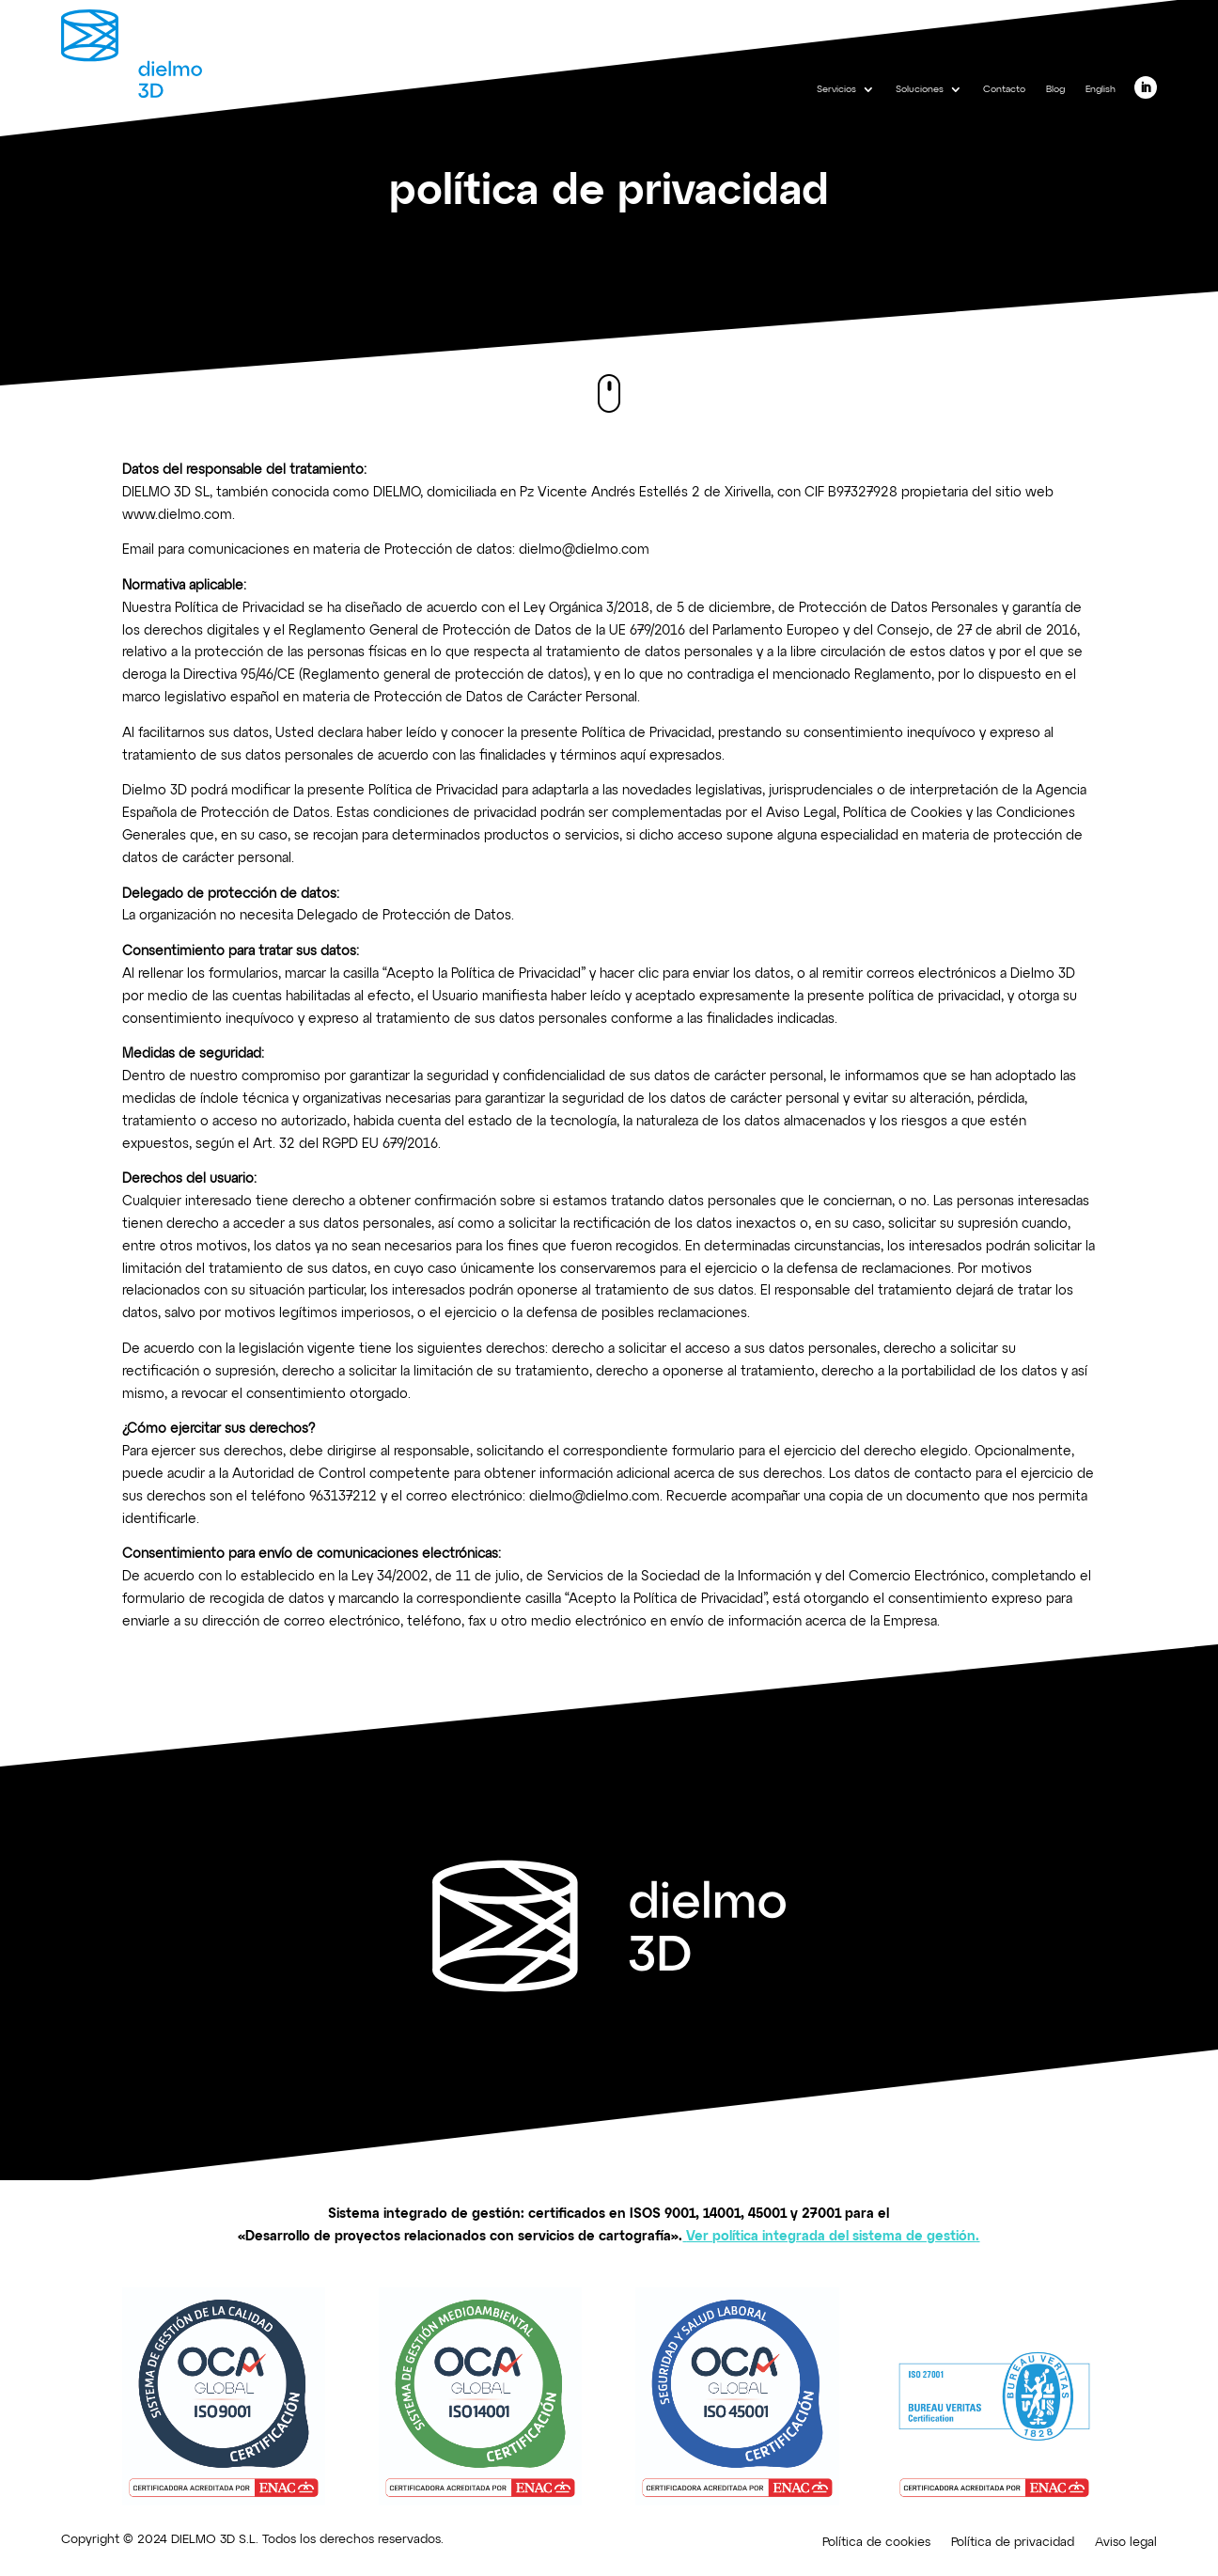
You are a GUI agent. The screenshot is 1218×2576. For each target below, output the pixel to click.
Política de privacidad (1012, 2543)
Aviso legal (1126, 2543)
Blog (1055, 89)
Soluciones (920, 89)
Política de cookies (876, 2543)
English (1100, 89)
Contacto (1004, 89)
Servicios (836, 89)
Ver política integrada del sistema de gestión (831, 2236)
